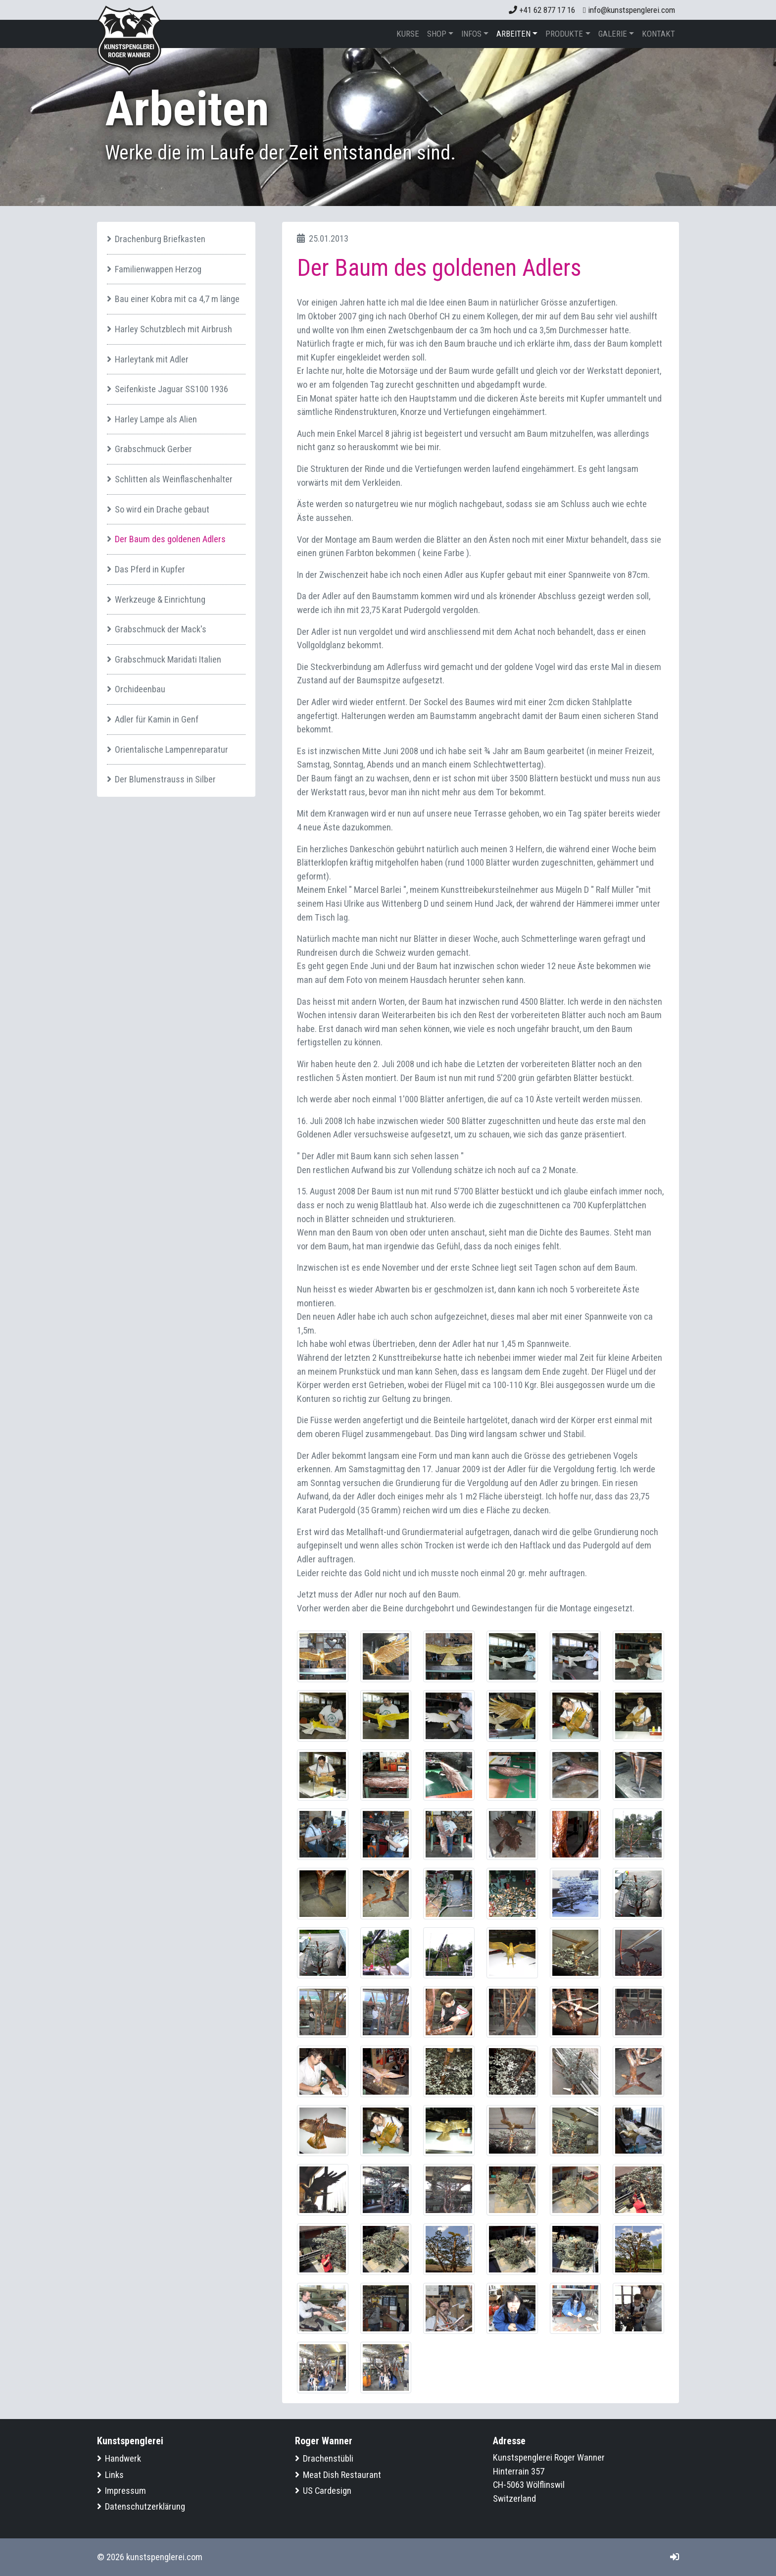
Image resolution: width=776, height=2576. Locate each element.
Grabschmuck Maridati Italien (168, 659)
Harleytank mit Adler (152, 359)
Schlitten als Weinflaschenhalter (174, 479)
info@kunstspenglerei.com (629, 10)
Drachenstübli (328, 2458)
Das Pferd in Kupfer (150, 569)
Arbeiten (513, 34)
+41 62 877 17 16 (542, 10)
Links (114, 2475)
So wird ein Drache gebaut (162, 509)
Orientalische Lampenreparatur (171, 749)
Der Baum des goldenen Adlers (170, 539)
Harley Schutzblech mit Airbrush (173, 329)
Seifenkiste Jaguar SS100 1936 (171, 389)
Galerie (612, 34)
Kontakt (658, 34)
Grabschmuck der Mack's (160, 629)
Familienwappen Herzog (158, 269)
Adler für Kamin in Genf (156, 719)
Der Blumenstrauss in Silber (165, 779)
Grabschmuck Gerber (153, 449)
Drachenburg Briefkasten (160, 239)
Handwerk (123, 2458)
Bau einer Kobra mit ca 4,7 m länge (177, 299)
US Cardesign (327, 2490)
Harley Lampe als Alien (156, 419)
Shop (436, 34)
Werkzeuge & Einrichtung (160, 599)
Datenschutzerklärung (145, 2506)
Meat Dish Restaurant (342, 2475)
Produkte (564, 34)
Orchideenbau (140, 689)
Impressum (125, 2490)
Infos (471, 34)
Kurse (407, 34)
